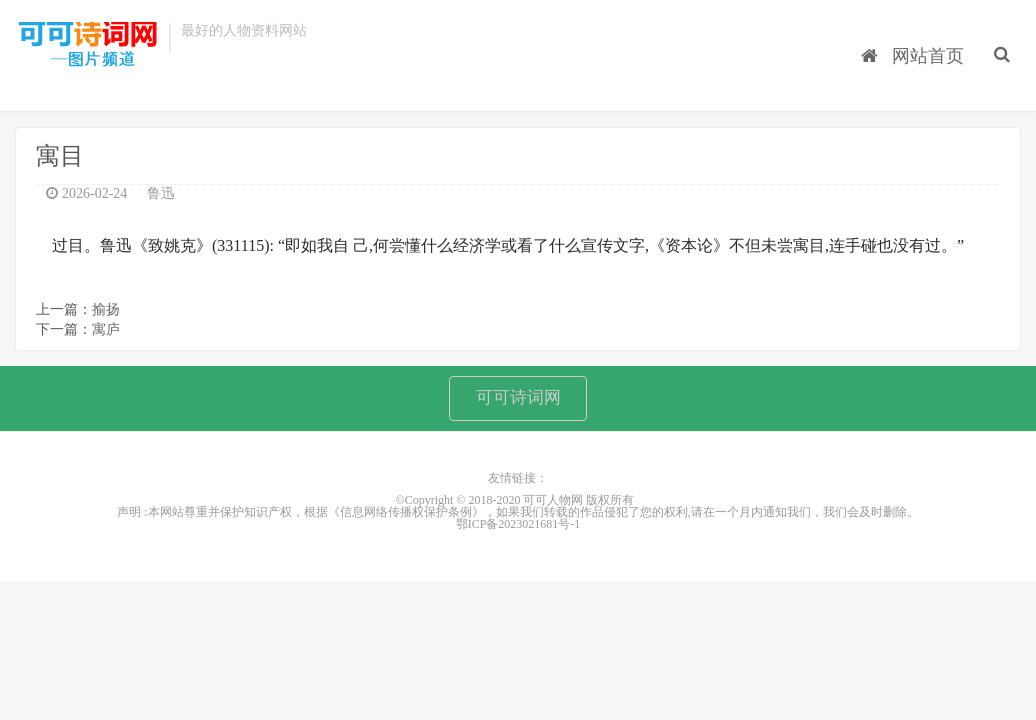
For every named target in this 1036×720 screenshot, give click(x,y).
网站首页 (917, 41)
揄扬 (106, 313)
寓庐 (106, 333)
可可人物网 (87, 48)
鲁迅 (161, 197)
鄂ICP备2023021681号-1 (518, 533)
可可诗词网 (518, 404)
